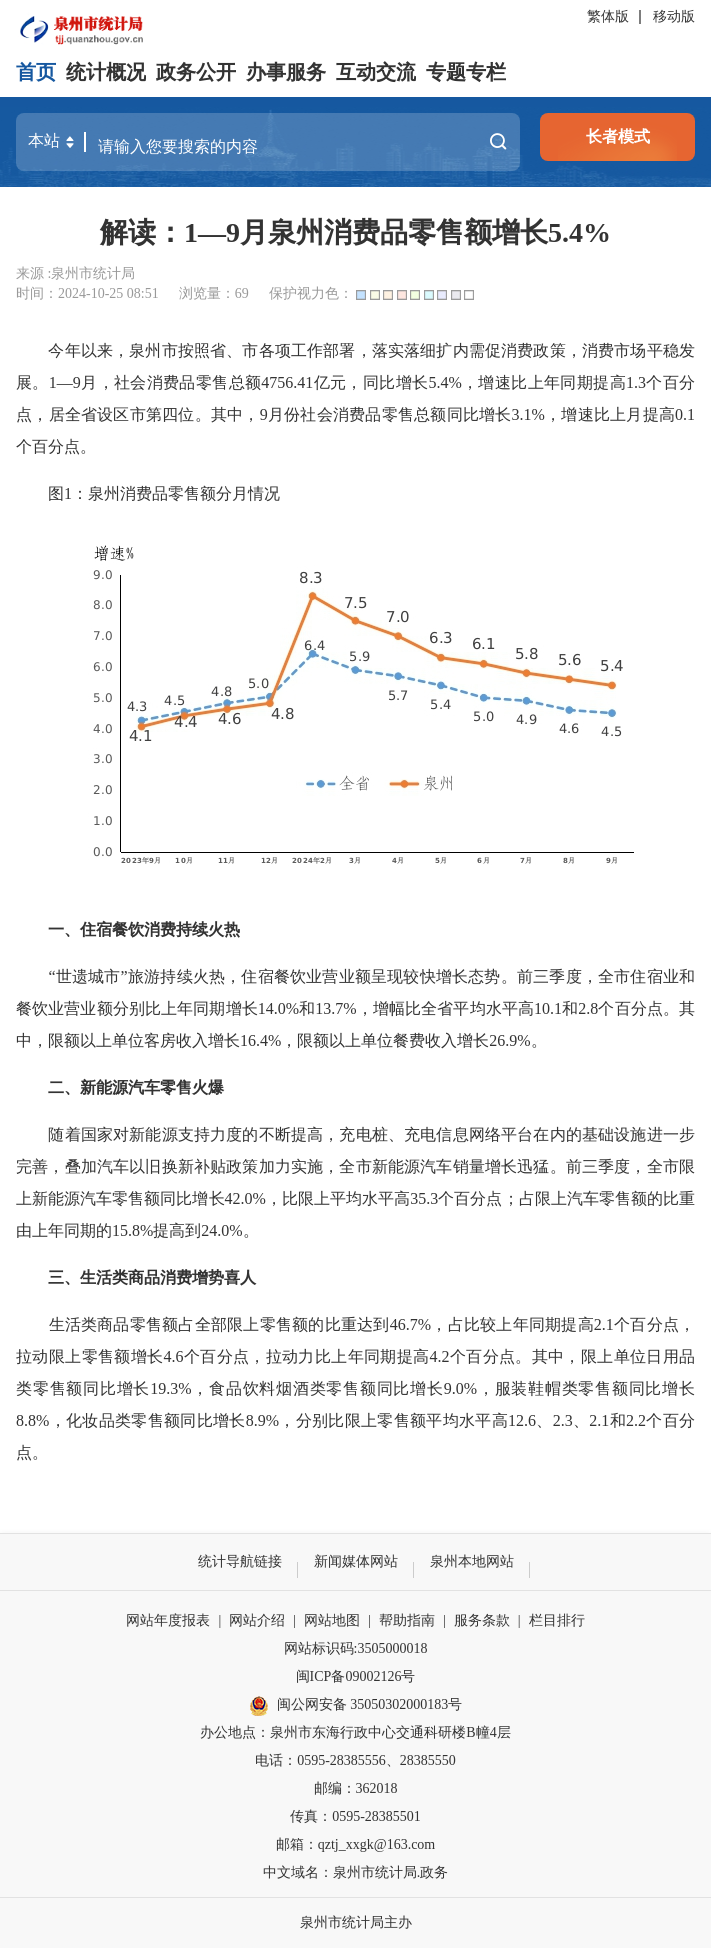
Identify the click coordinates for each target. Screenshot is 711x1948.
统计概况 (106, 72)
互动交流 (376, 72)
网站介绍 (257, 1620)
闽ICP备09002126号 (356, 1676)
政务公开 (196, 72)
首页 (36, 72)
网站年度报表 (168, 1620)
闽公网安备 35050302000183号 (356, 1706)
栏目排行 (557, 1620)
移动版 (674, 16)
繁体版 (608, 16)
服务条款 (482, 1620)
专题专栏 (466, 72)
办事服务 (286, 72)
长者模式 (618, 136)
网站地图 (332, 1620)
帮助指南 (407, 1620)
